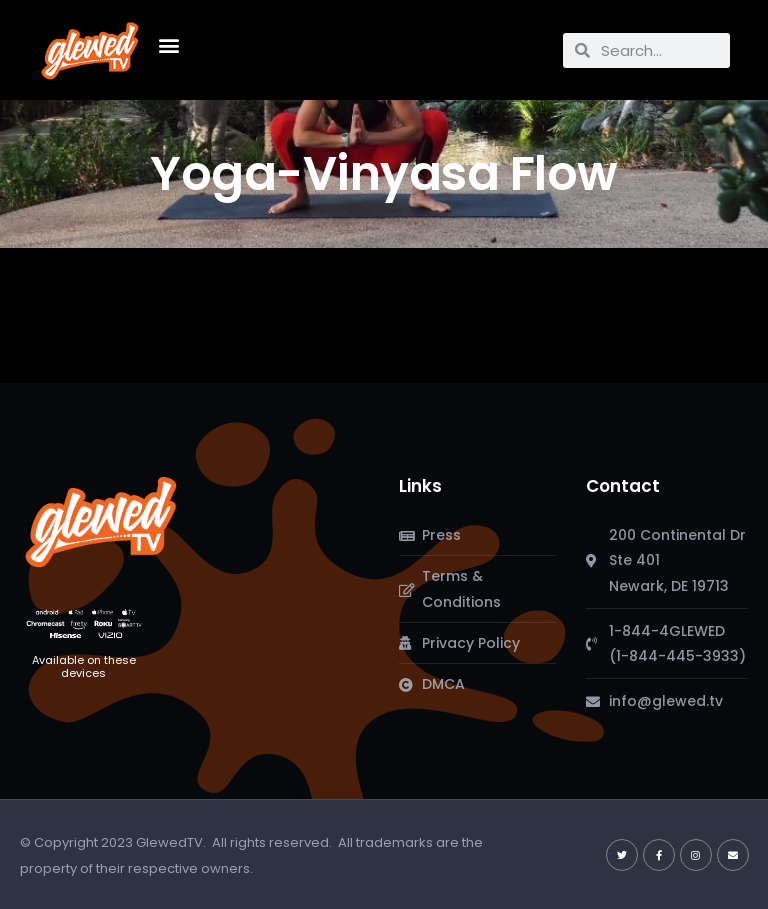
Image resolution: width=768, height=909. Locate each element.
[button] (168, 45)
